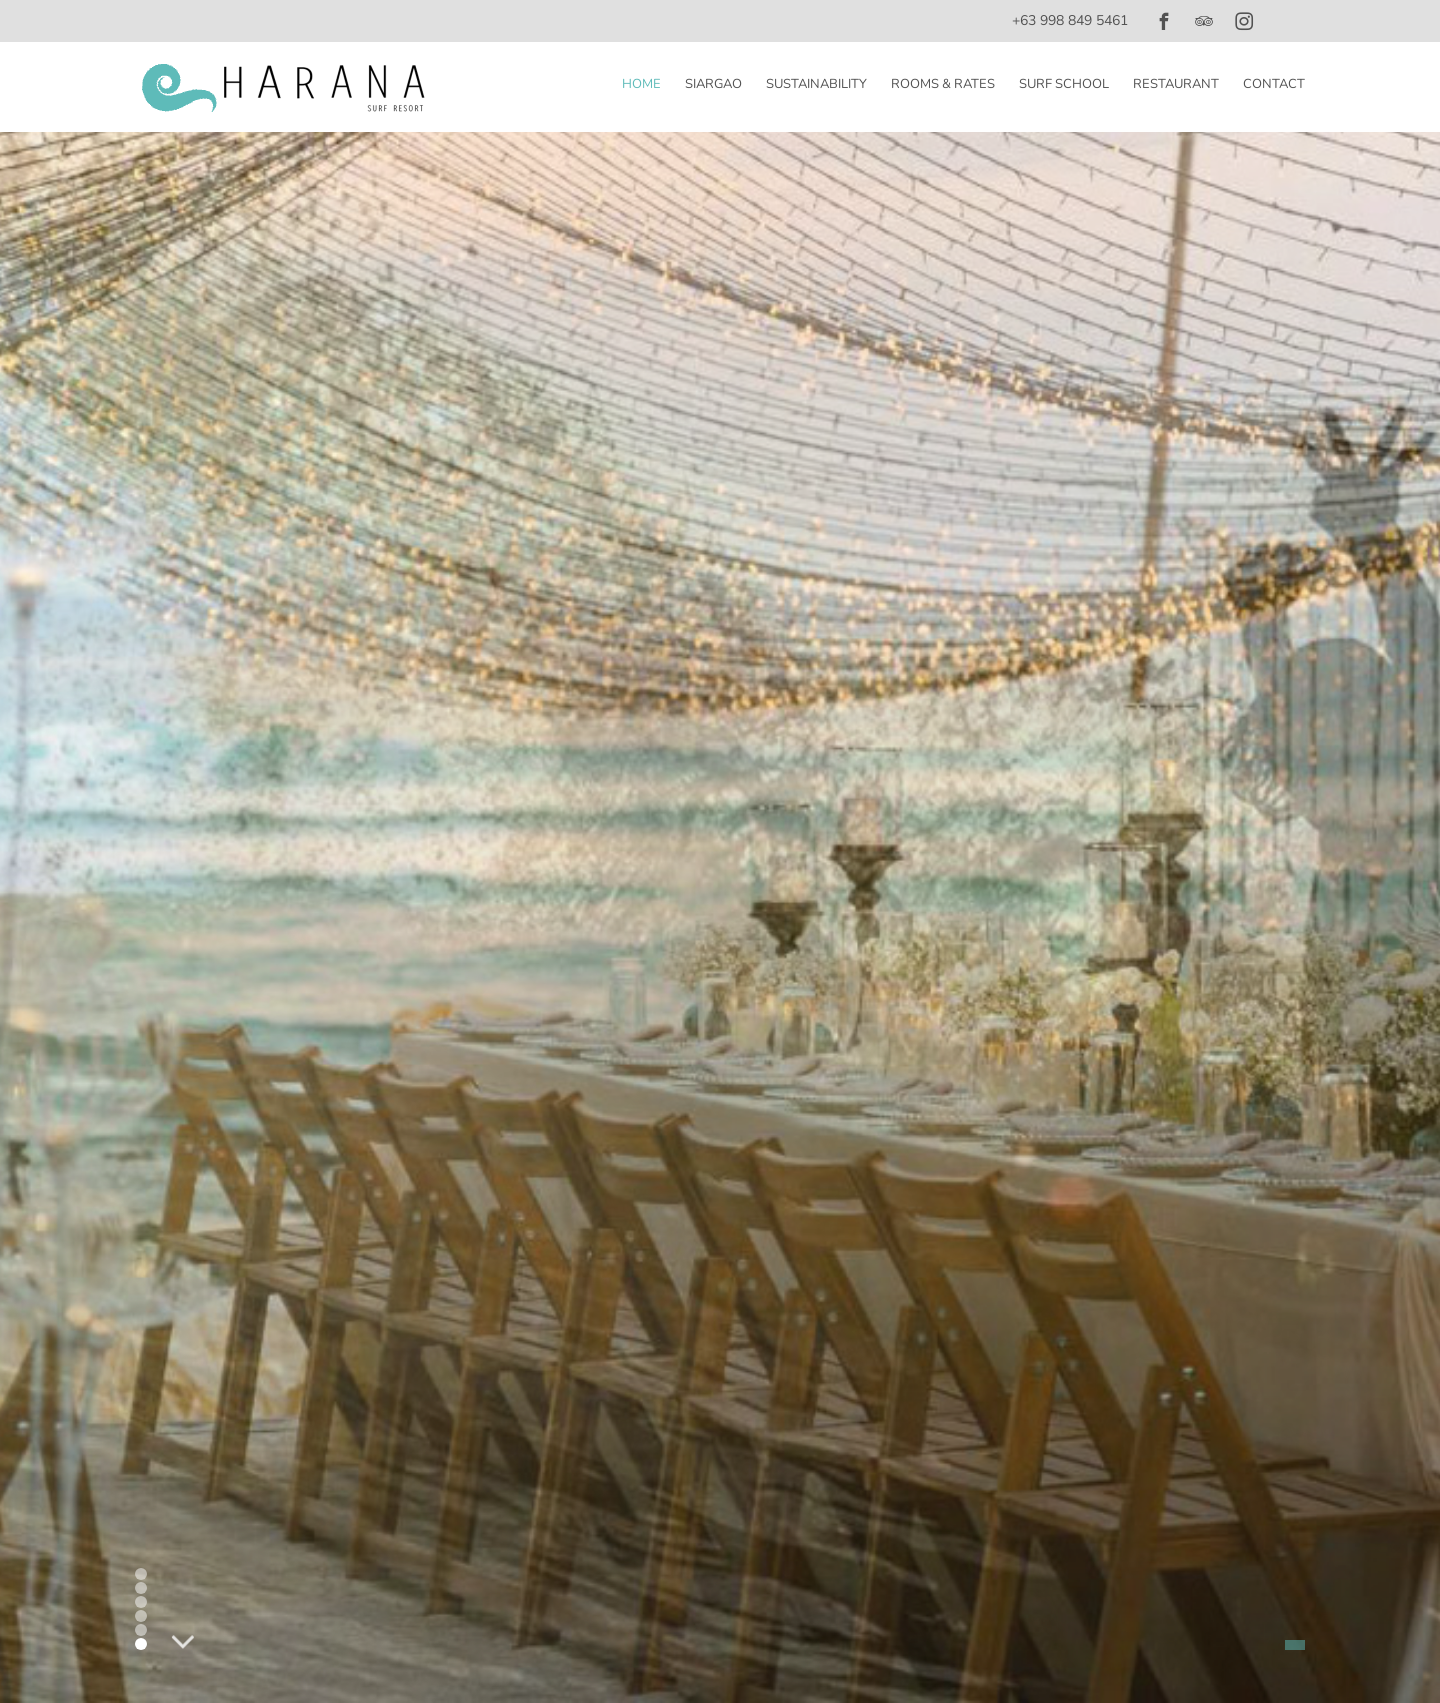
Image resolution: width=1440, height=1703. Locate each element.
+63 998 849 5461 (1070, 20)
